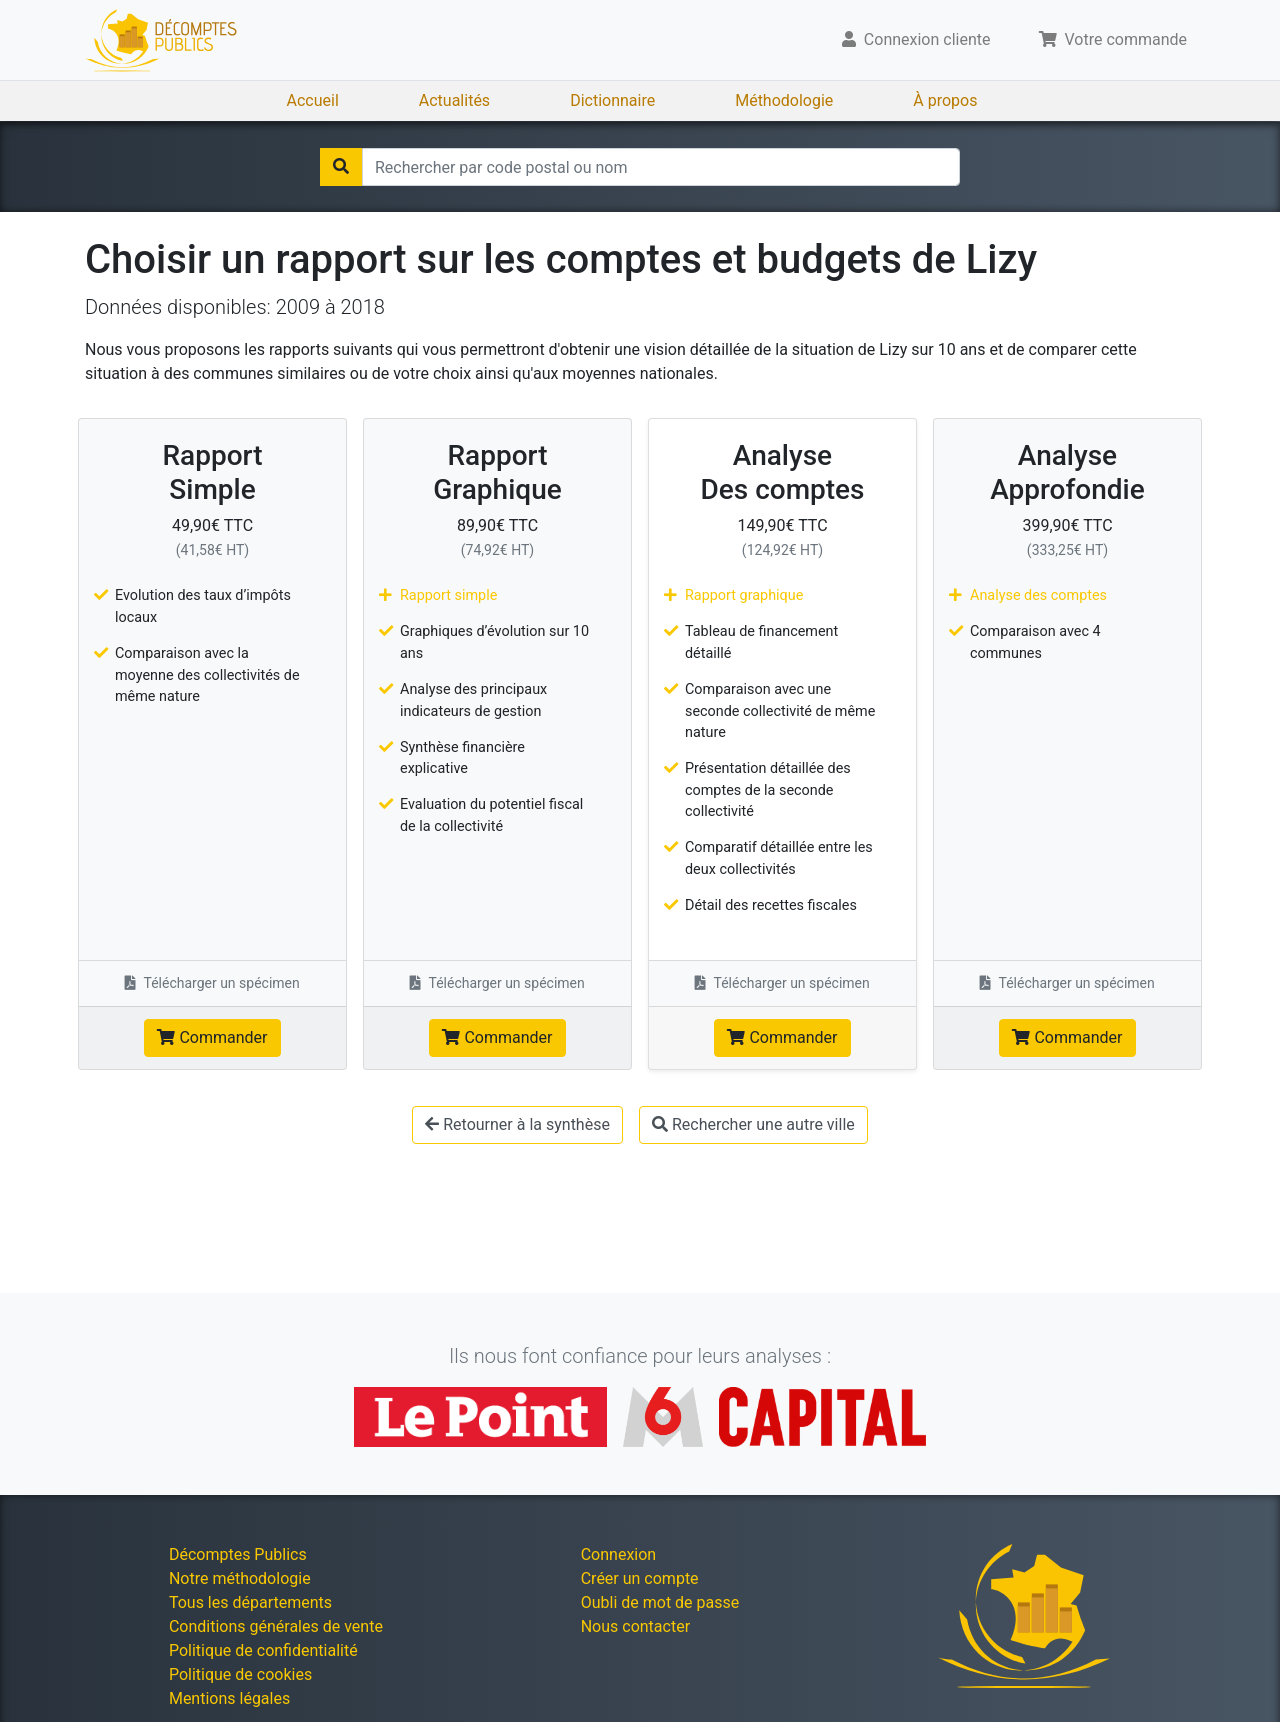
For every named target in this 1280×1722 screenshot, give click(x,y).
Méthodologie (784, 100)
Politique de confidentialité (263, 1650)
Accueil (313, 100)
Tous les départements (250, 1602)
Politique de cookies (240, 1674)
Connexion (618, 1554)
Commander (212, 1037)
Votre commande (1113, 39)
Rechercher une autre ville (753, 1124)
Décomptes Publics (238, 1554)
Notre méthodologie (240, 1578)
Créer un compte (640, 1578)
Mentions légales (229, 1698)
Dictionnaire (612, 100)
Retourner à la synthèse (517, 1124)
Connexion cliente (916, 39)
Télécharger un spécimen (212, 983)
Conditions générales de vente (276, 1626)
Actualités (454, 100)
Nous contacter (635, 1626)
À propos (945, 100)
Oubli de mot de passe (660, 1602)
